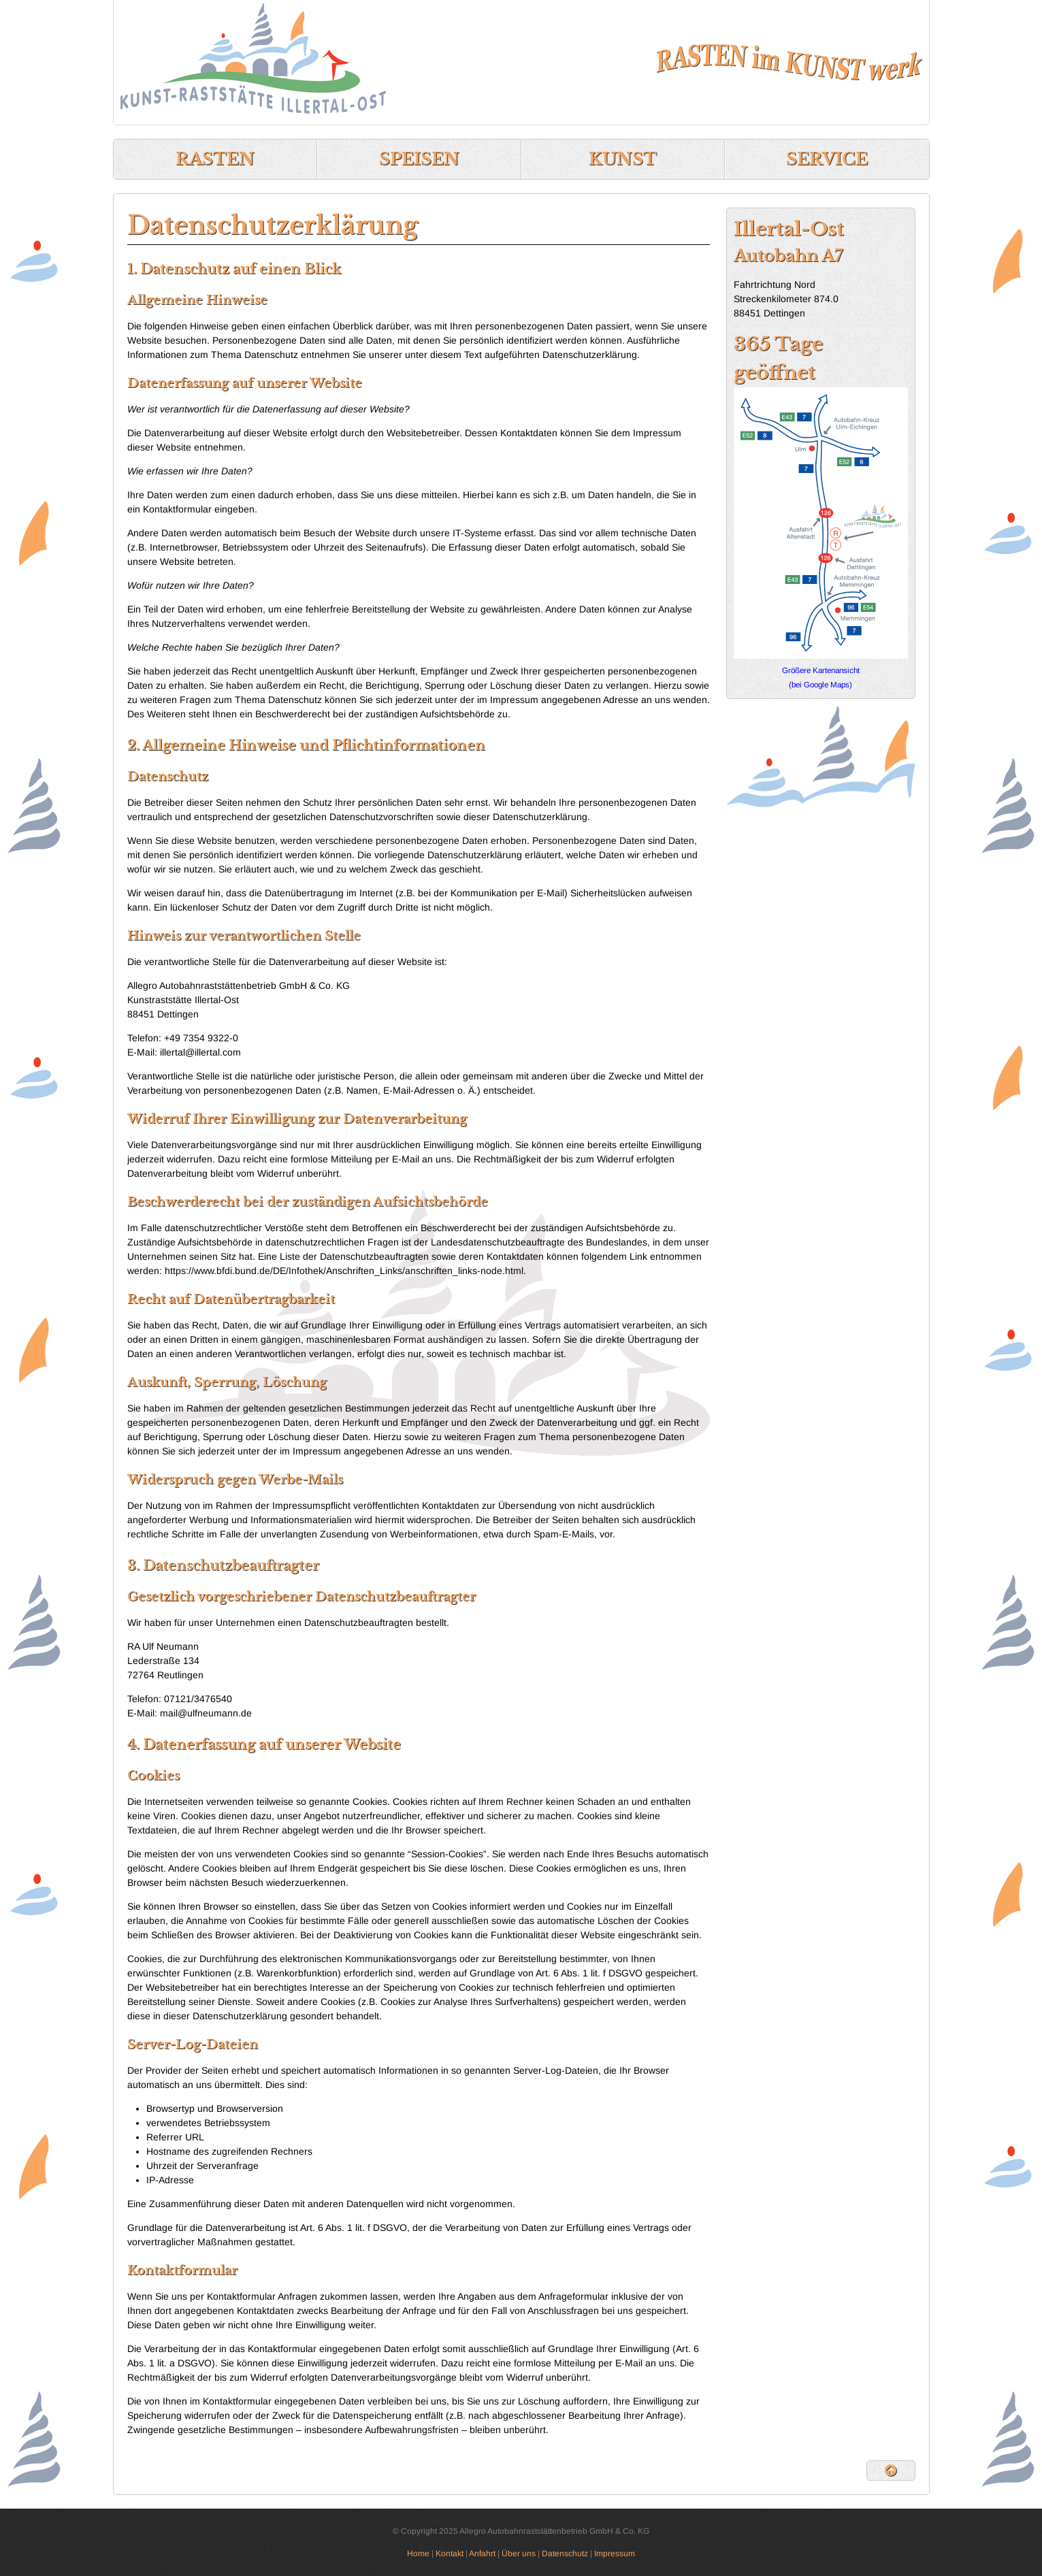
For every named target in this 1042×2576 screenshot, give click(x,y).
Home (418, 2553)
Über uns (519, 2553)
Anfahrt (482, 2553)
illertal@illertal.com (200, 1052)
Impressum (614, 2553)
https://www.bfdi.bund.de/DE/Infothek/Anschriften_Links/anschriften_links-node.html (344, 1270)
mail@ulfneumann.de (206, 1713)
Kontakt (449, 2553)
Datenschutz (565, 2553)
